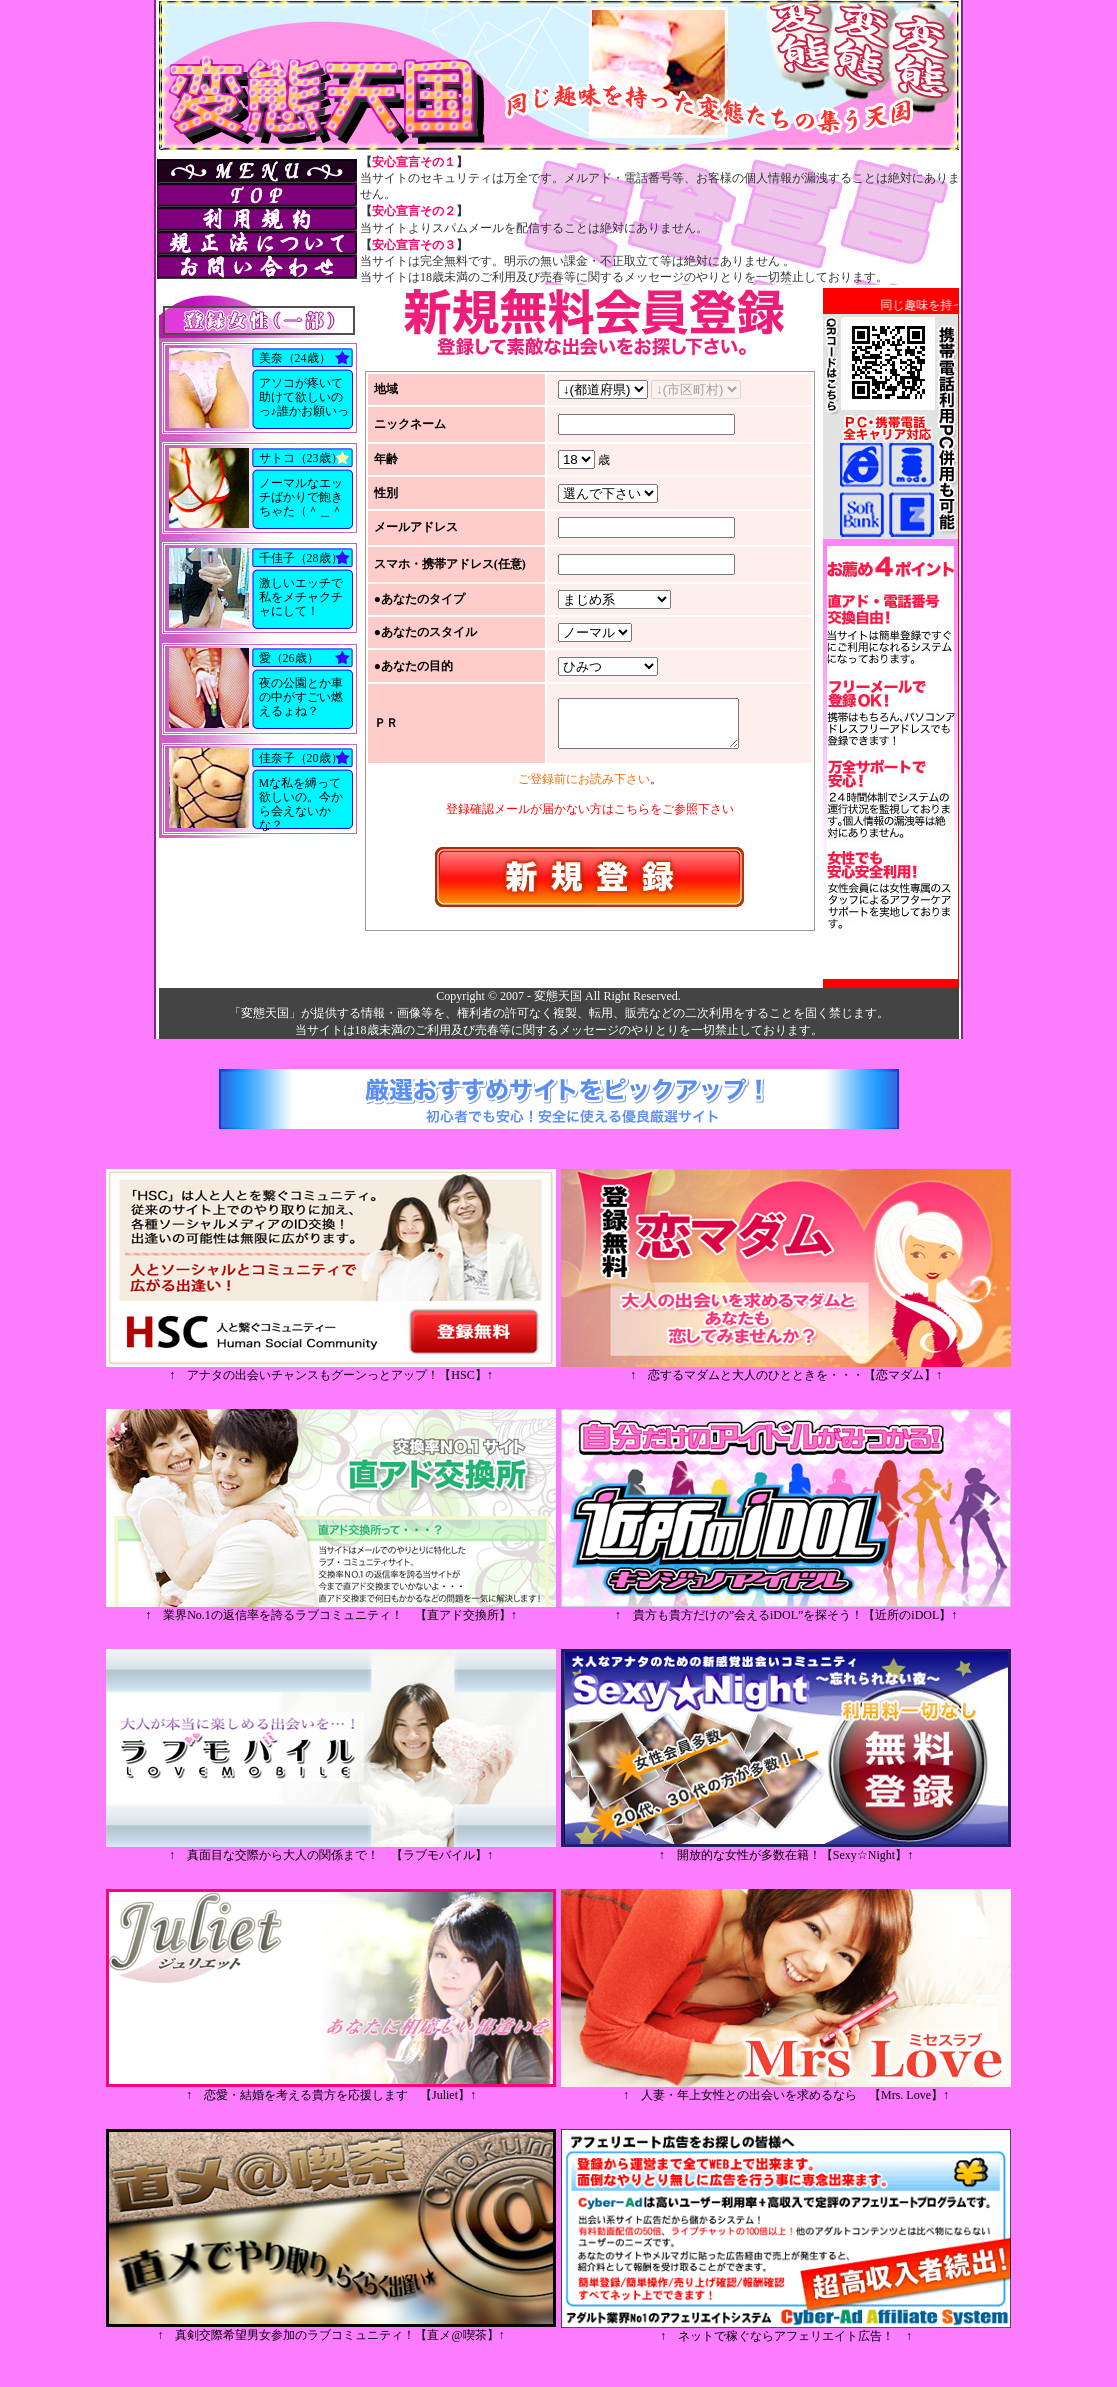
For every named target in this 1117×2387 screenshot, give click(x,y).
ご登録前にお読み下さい (584, 783)
